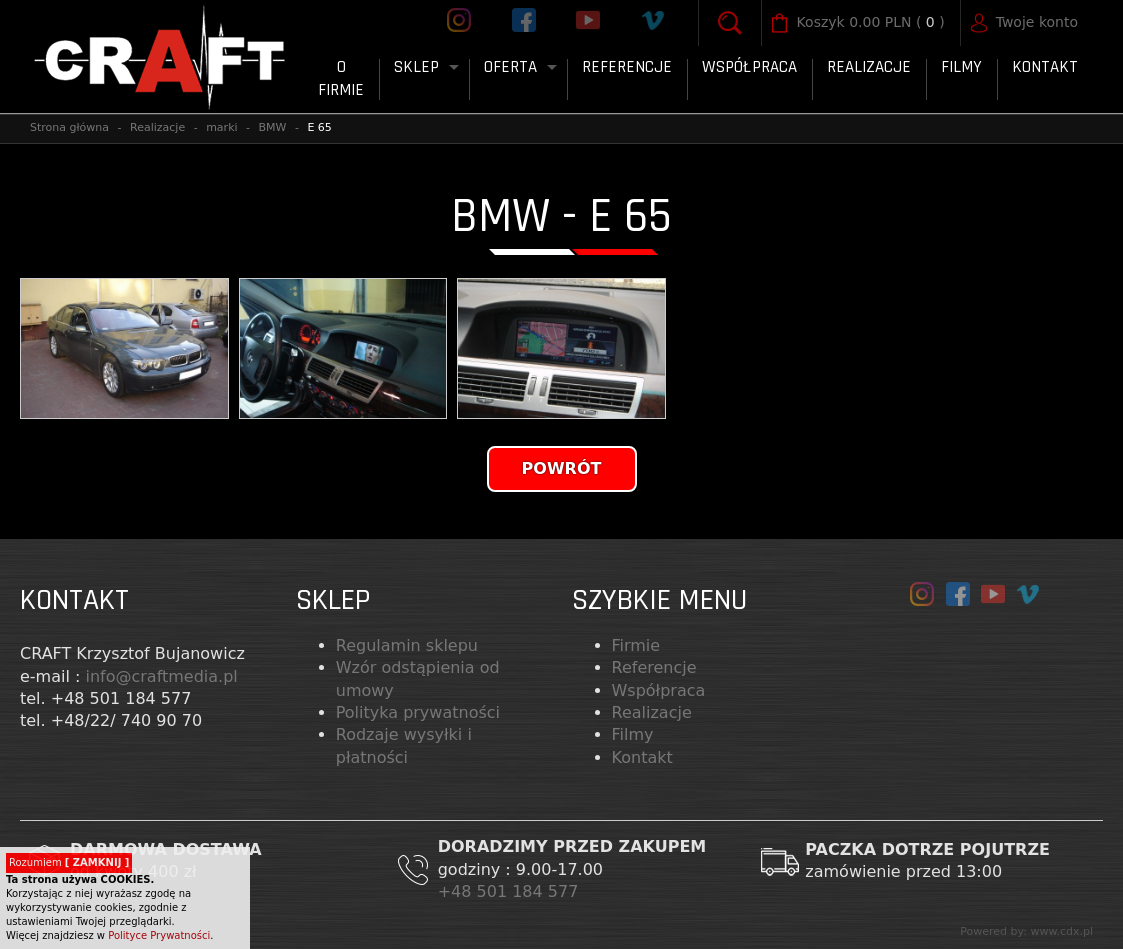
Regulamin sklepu (407, 645)
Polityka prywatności (418, 712)
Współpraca (749, 67)
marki (221, 127)
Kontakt (1045, 67)
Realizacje (869, 67)
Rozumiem (69, 862)
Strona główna (69, 127)
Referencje (627, 67)
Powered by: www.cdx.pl (1026, 931)
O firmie (341, 79)
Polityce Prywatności (159, 935)
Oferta (510, 67)
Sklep (416, 67)
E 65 (319, 127)
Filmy (633, 734)
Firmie (636, 645)
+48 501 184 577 (511, 891)
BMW (273, 127)
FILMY (961, 67)
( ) (871, 23)
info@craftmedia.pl (161, 676)
